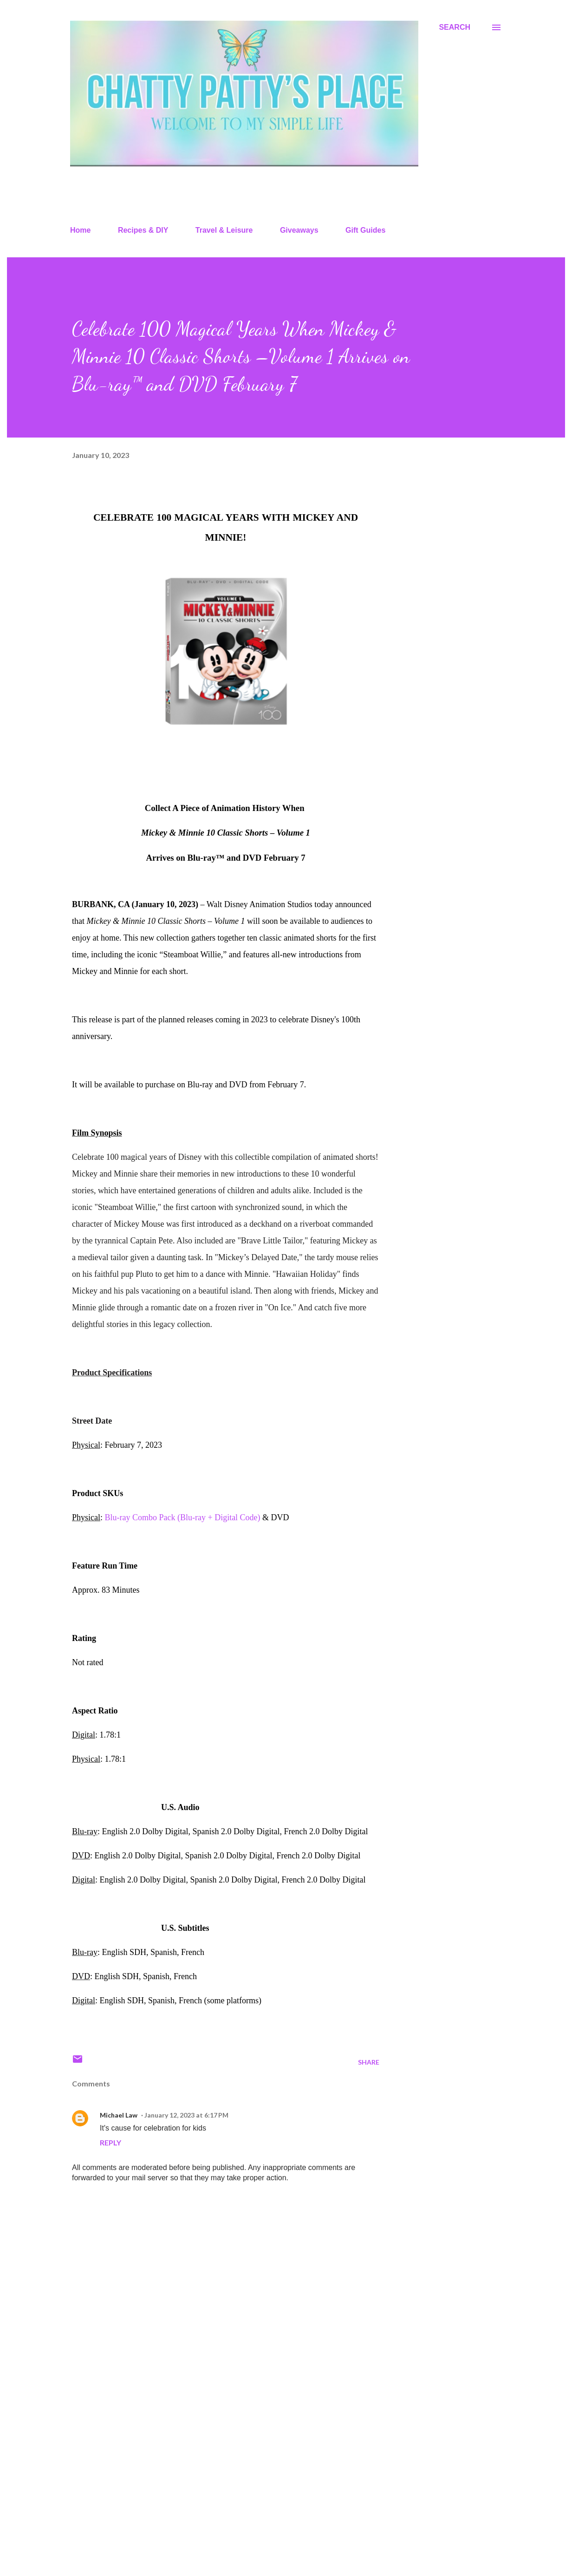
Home (80, 230)
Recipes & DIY (143, 230)
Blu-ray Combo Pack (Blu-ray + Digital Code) (184, 1517)
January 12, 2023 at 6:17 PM (186, 2115)
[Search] (454, 27)
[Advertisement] (211, 2460)
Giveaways (299, 230)
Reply (110, 2142)
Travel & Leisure (224, 230)
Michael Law (118, 2115)
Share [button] (368, 2062)
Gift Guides (365, 230)
